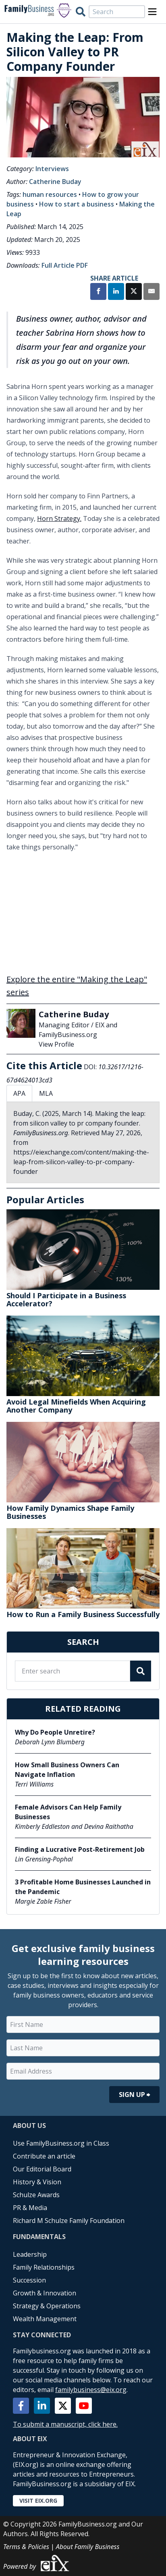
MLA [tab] (46, 1093)
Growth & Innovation (44, 2293)
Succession (29, 2280)
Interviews (52, 168)
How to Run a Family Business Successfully (83, 1614)
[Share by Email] (151, 292)
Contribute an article (44, 2156)
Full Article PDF (65, 265)
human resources (50, 194)
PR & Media (30, 2207)
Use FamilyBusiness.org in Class (61, 2143)
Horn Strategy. (59, 518)
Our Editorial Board (42, 2169)
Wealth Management (45, 2318)
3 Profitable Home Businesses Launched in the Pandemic (83, 1887)
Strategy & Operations (47, 2305)
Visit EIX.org (38, 2500)
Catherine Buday (55, 181)
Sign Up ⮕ (134, 2094)
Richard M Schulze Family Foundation (68, 2220)
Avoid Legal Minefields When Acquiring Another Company (76, 1406)
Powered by (36, 2563)
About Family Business (88, 2546)
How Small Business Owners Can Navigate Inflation (67, 1769)
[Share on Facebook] (98, 292)
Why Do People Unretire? (55, 1732)
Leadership (30, 2254)
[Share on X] (134, 292)
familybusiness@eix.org (91, 2389)
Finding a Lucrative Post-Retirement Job (80, 1849)
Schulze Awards (36, 2194)
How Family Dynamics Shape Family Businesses (70, 1512)
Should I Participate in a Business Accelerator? (66, 1299)
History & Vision (37, 2181)
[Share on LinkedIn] (116, 292)
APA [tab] (19, 1093)
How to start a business (76, 204)
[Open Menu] (152, 11)
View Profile (56, 1044)
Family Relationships (44, 2267)
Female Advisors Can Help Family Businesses (68, 1812)
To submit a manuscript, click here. (65, 2424)
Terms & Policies (26, 2546)
